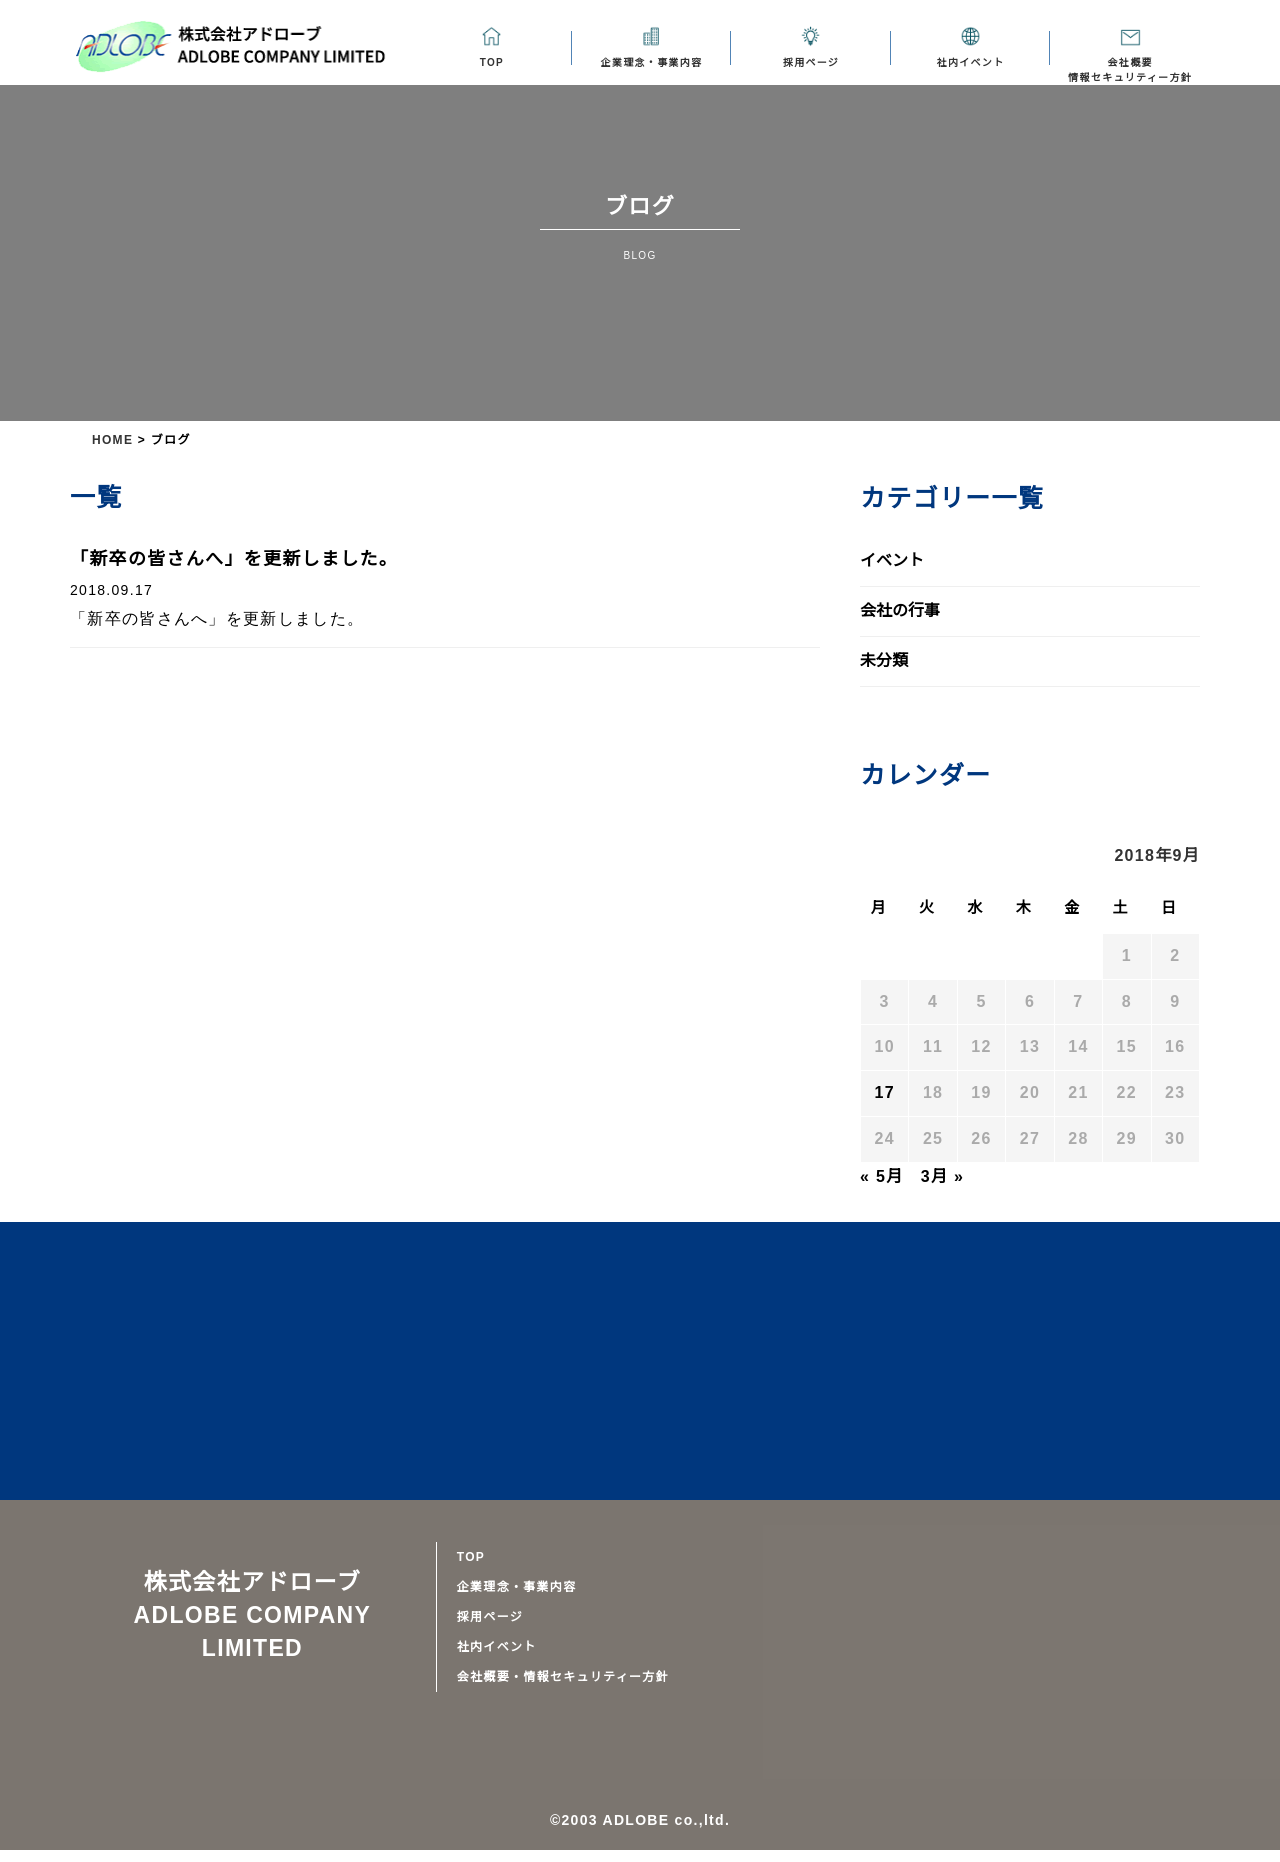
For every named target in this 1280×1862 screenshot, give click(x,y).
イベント (892, 561)
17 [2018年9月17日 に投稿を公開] (884, 1093)
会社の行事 (900, 611)
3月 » (940, 1177)
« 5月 (881, 1177)
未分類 (884, 661)
